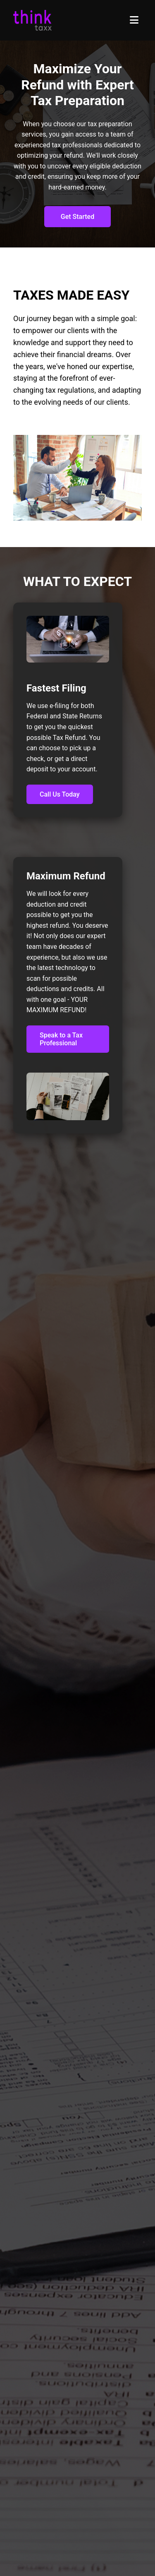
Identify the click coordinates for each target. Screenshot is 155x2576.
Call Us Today (60, 794)
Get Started (77, 217)
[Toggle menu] (134, 20)
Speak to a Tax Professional (61, 1039)
